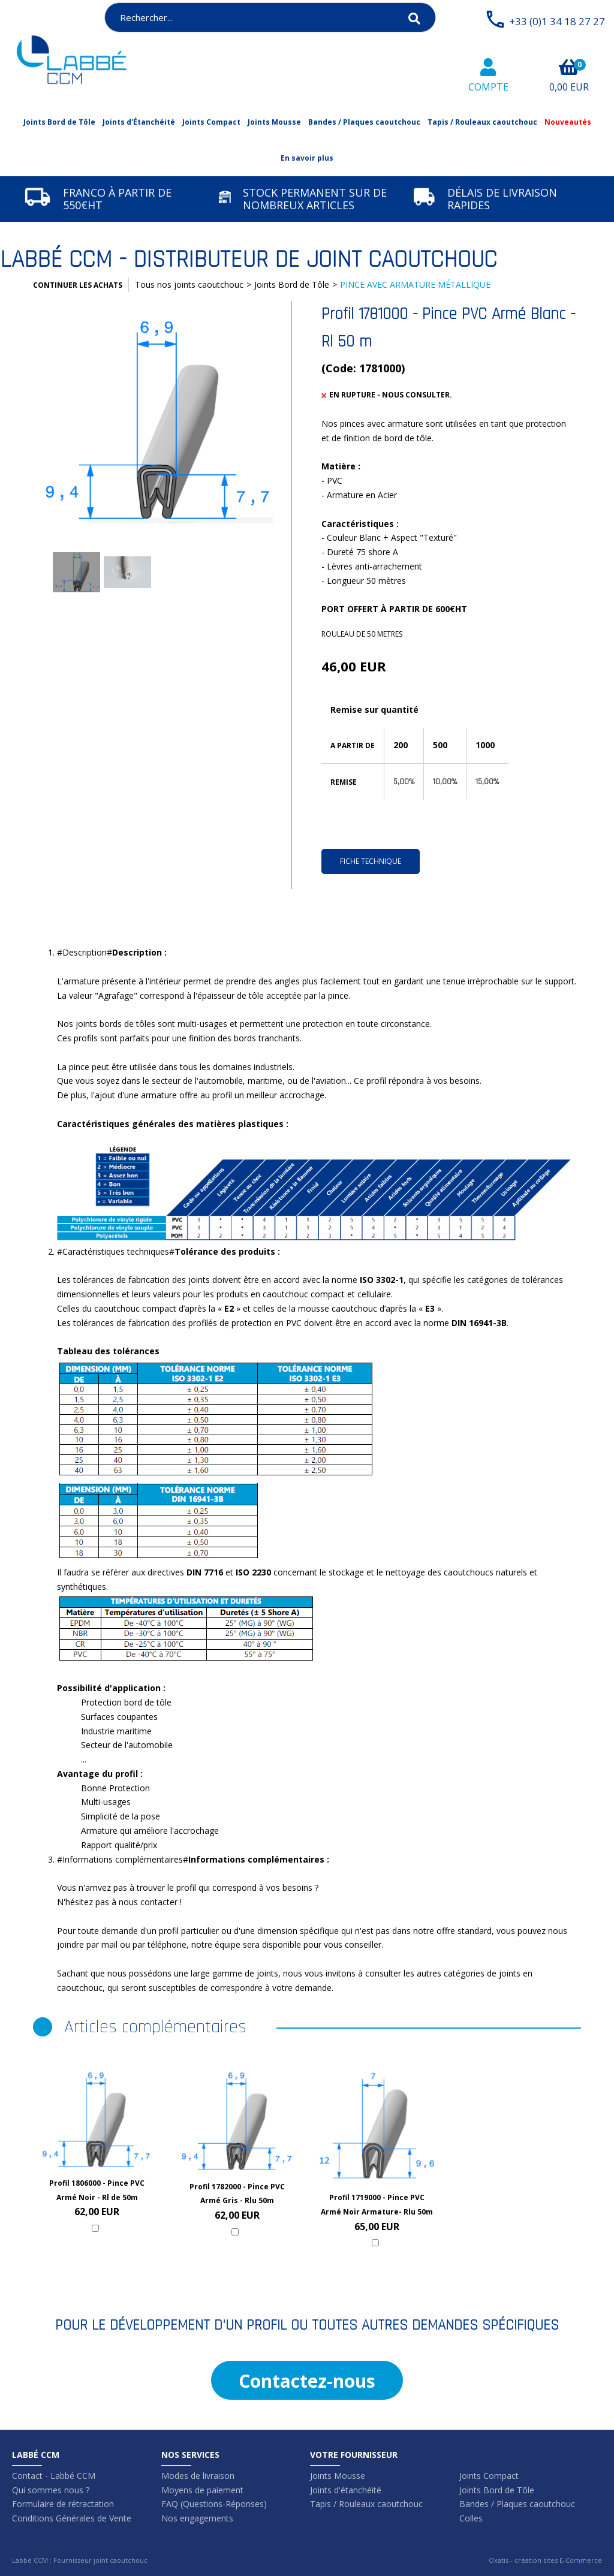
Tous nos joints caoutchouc (189, 284)
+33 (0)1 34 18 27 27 (557, 21)
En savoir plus (307, 158)
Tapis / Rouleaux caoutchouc (482, 122)
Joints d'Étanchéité (139, 122)
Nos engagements (197, 2518)
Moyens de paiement (202, 2490)
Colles (471, 2518)
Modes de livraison (197, 2475)
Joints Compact (211, 122)
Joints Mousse (274, 122)
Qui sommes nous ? (50, 2490)
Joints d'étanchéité (345, 2490)
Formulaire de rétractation (63, 2503)
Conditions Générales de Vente (71, 2518)
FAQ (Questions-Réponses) (214, 2503)
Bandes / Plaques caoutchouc (364, 122)
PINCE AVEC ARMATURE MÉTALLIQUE (415, 284)
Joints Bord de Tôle (59, 122)
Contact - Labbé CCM (53, 2475)
